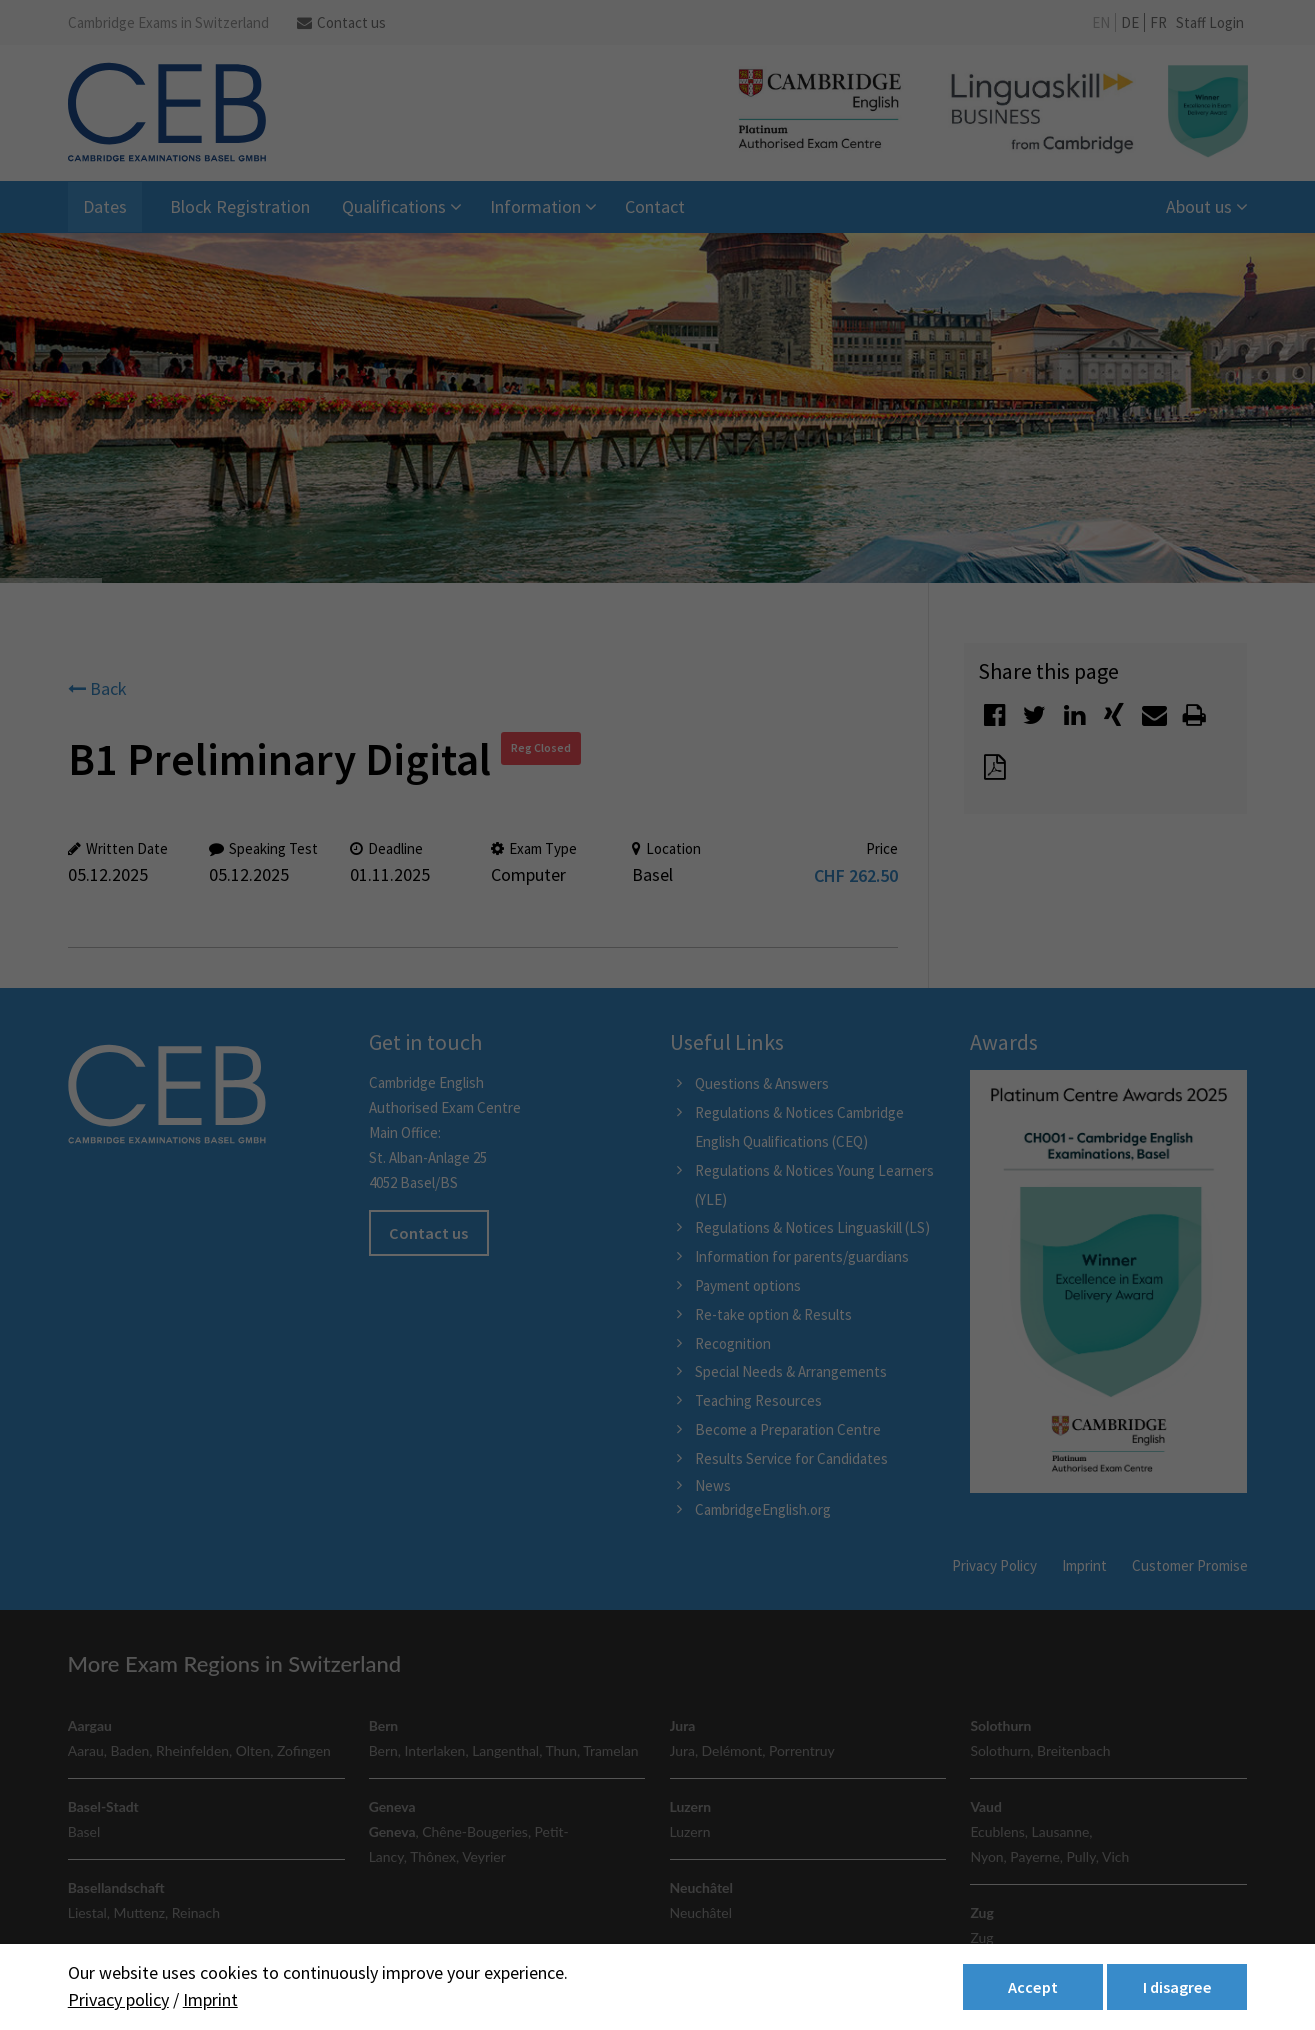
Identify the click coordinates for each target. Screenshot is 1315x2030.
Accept (1033, 1987)
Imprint (210, 1999)
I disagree (1177, 1987)
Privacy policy (118, 1999)
